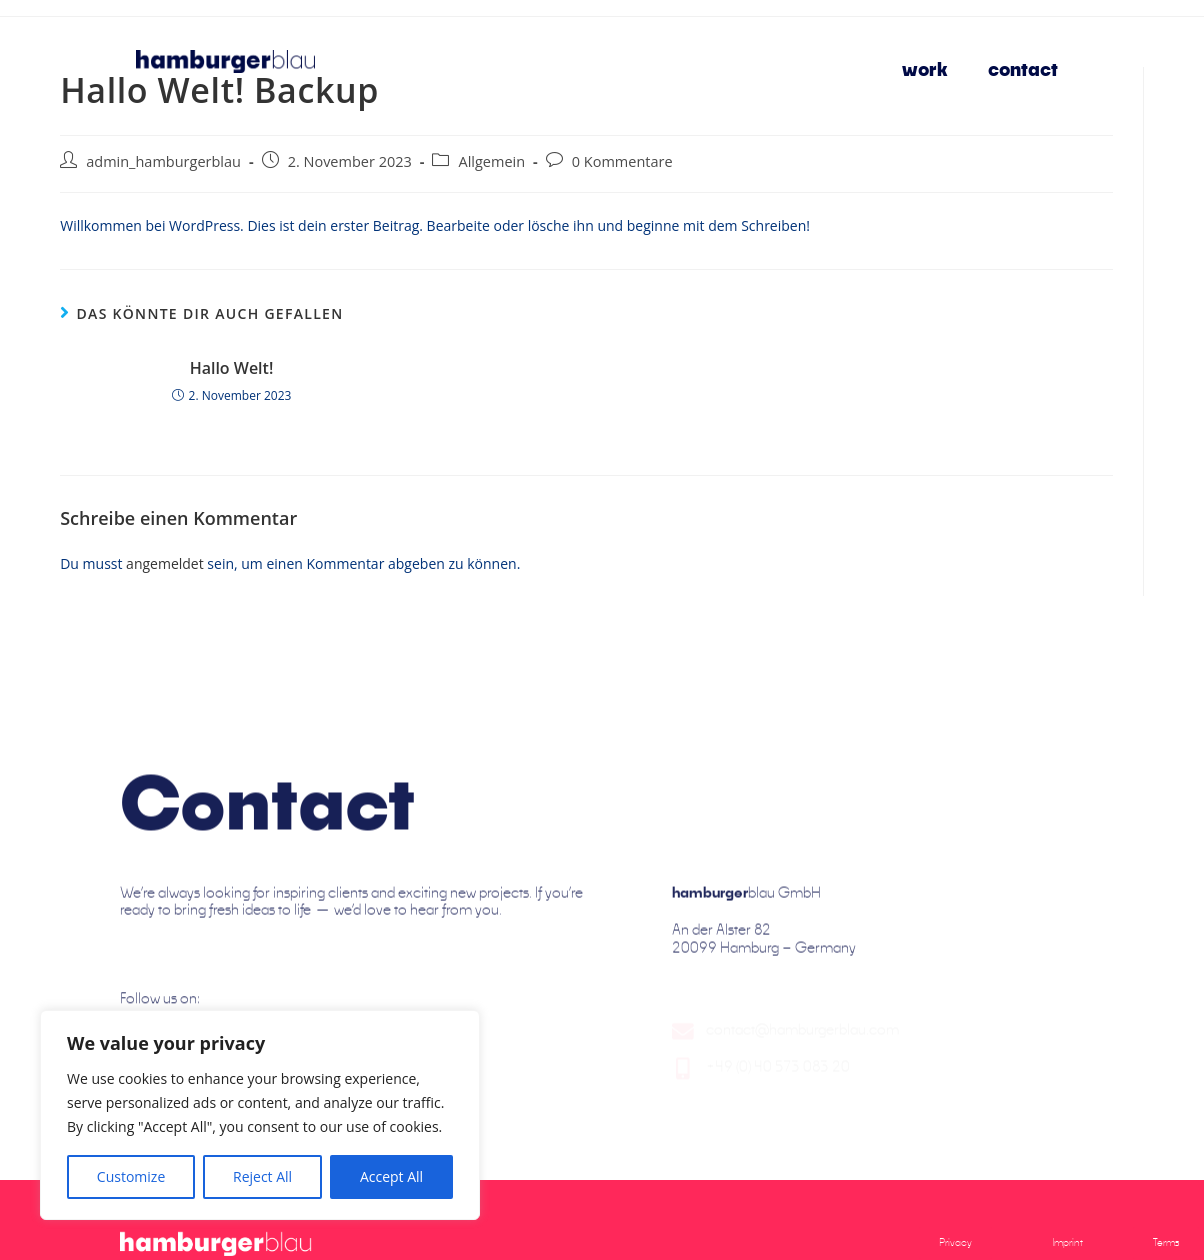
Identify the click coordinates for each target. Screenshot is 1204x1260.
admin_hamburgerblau (163, 161)
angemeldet (165, 563)
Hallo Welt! (232, 368)
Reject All (262, 1176)
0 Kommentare (622, 161)
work (925, 69)
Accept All (391, 1176)
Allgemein (491, 161)
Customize (131, 1176)
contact (1023, 69)
